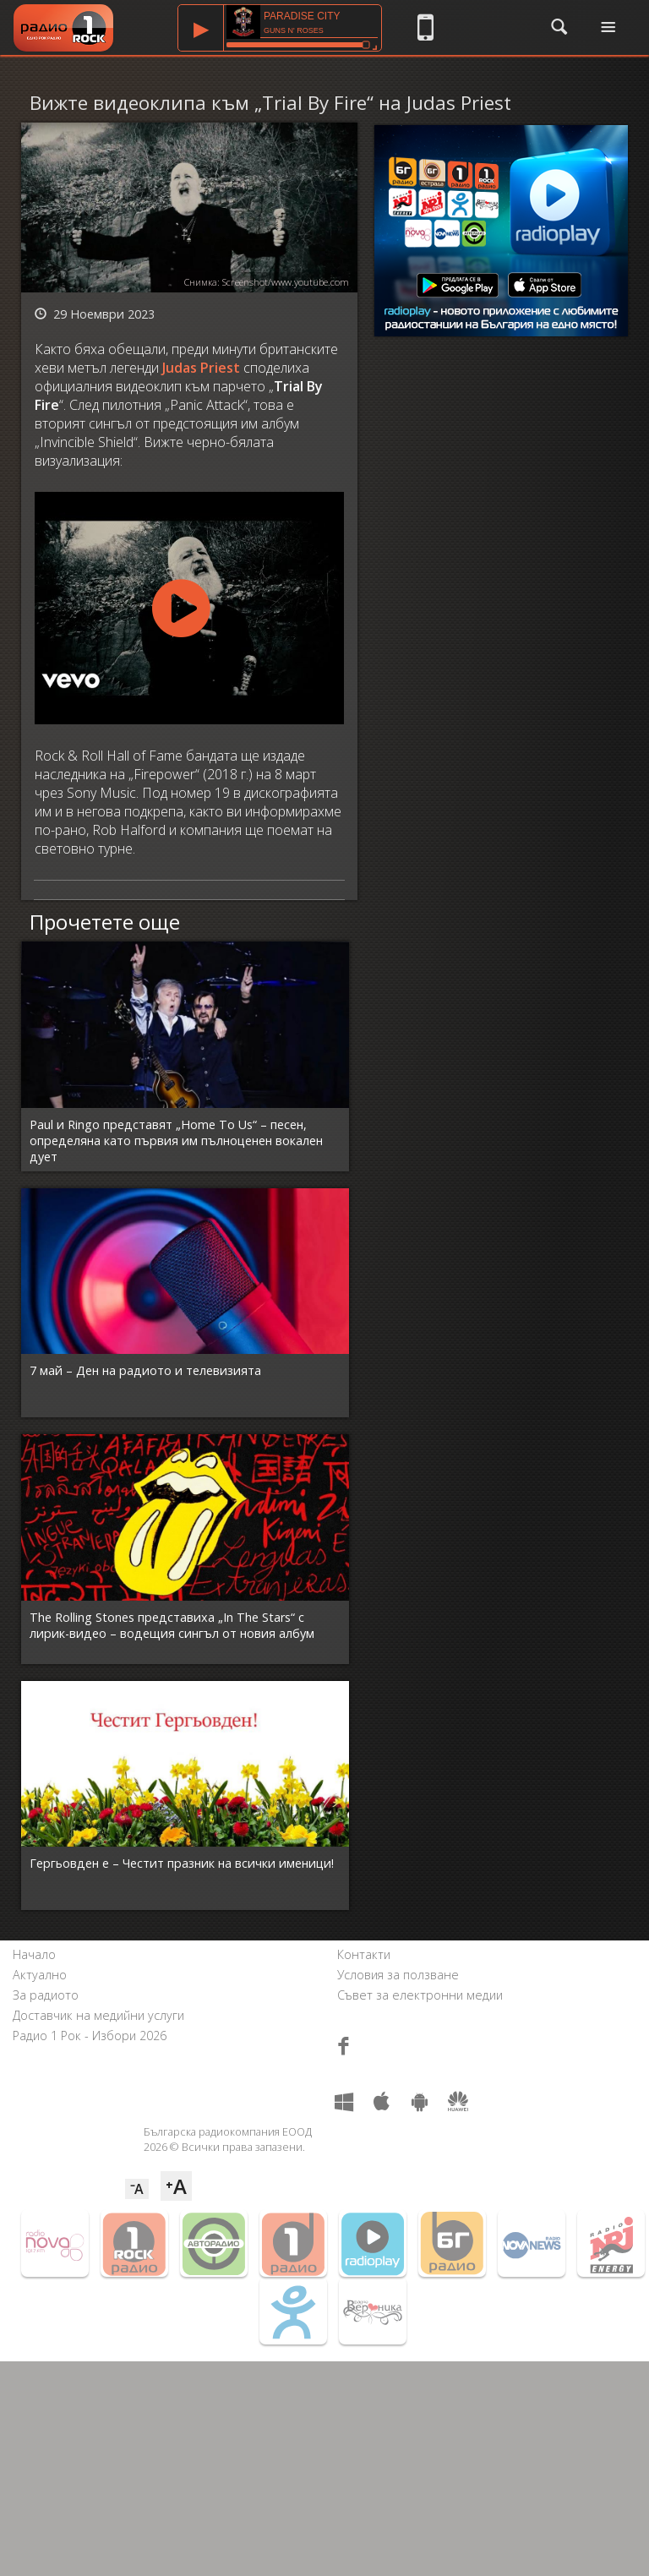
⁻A (137, 2189)
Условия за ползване (398, 1975)
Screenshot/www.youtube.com (285, 282)
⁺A (176, 2186)
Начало (34, 1954)
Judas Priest (201, 367)
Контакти (363, 1954)
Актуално (40, 1975)
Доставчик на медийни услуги (98, 2015)
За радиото (46, 1995)
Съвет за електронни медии (420, 1995)
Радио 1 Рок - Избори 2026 (89, 2036)
